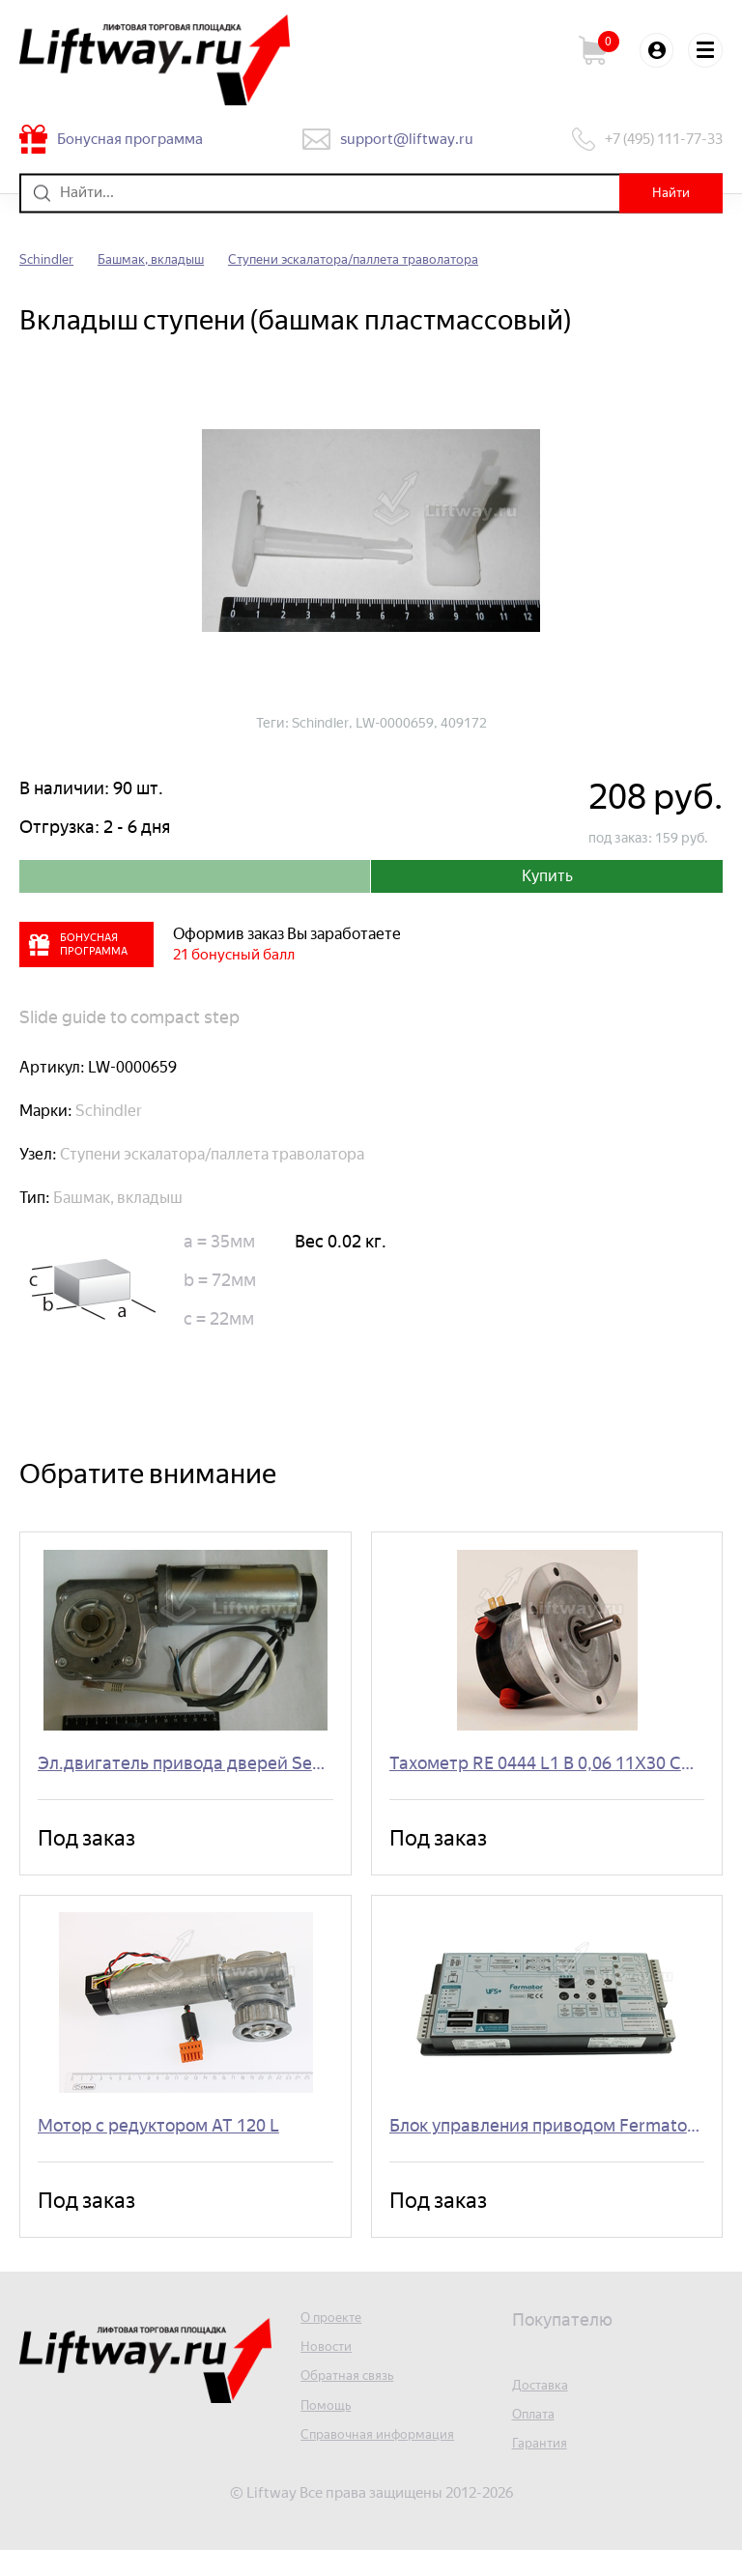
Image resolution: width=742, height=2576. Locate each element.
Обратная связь (353, 2401)
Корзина (593, 50)
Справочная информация (387, 2463)
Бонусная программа (139, 139)
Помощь (328, 2432)
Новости (329, 2370)
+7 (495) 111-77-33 (657, 139)
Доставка (544, 2407)
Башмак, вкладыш (167, 260)
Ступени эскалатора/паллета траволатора (396, 260)
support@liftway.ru (408, 139)
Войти (650, 50)
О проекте (335, 2340)
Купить (547, 880)
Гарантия (543, 2469)
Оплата (537, 2438)
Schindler (50, 260)
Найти (664, 192)
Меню (703, 50)
